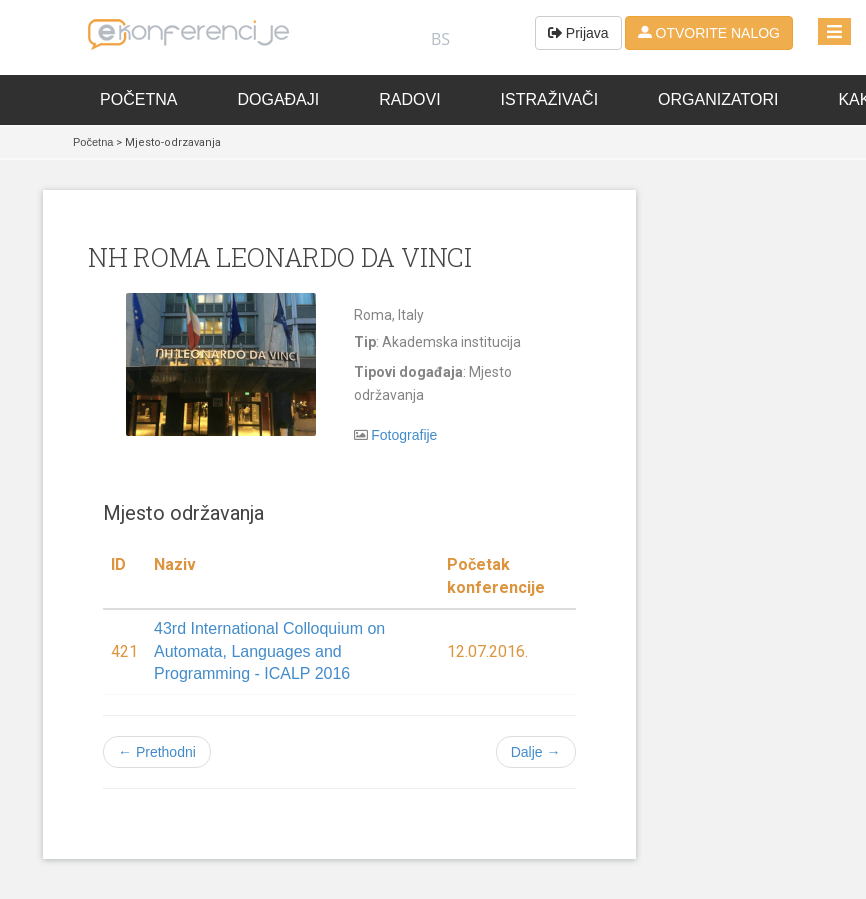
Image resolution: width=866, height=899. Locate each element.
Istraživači (550, 99)
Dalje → (536, 752)
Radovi (409, 99)
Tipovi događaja (408, 372)
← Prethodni (157, 752)
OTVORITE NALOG (709, 33)
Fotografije (404, 435)
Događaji (278, 99)
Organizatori (718, 99)
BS (440, 39)
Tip (365, 342)
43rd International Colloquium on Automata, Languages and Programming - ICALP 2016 (269, 651)
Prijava (578, 33)
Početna (138, 99)
